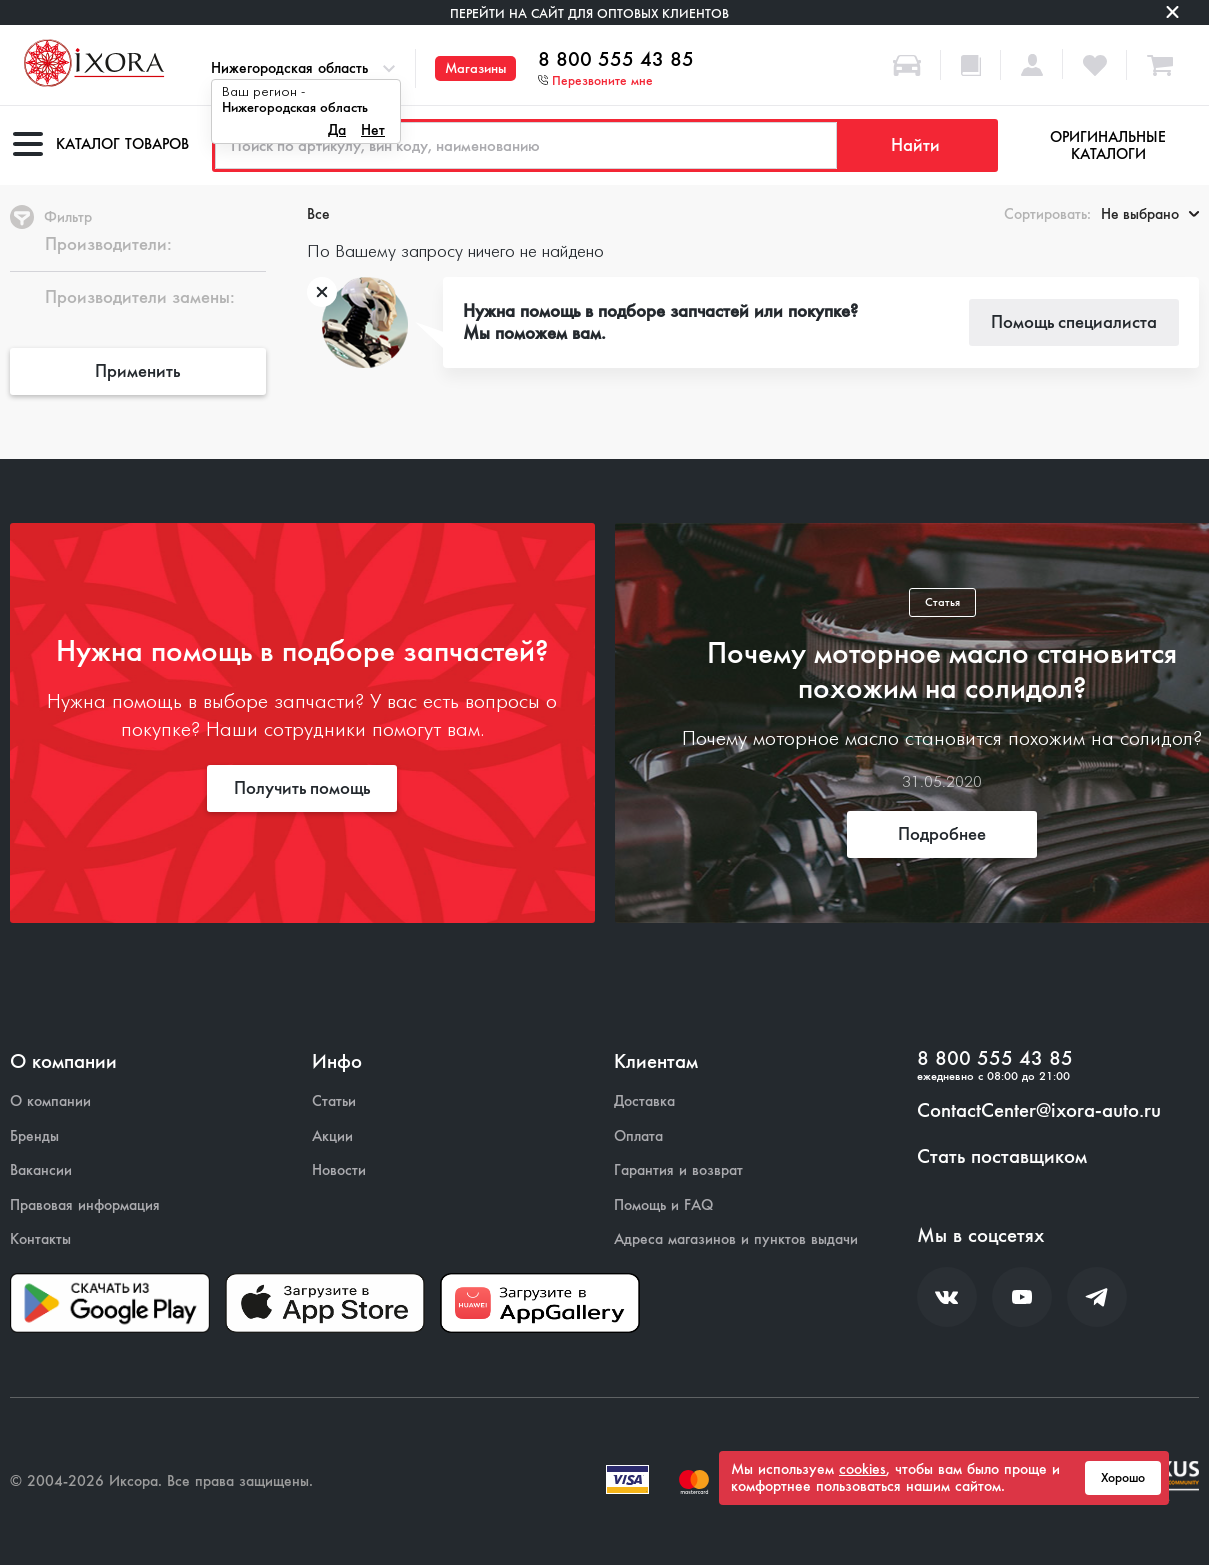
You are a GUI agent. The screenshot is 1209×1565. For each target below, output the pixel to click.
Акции (332, 1136)
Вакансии (41, 1170)
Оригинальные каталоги (1108, 145)
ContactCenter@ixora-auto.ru (1039, 1111)
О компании (50, 1101)
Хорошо (1123, 1478)
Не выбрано (1150, 214)
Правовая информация (85, 1205)
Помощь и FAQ (663, 1205)
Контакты (40, 1239)
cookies (862, 1469)
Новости (339, 1170)
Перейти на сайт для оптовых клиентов (589, 13)
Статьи (334, 1101)
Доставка (644, 1101)
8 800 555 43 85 (616, 60)
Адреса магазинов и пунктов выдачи (736, 1239)
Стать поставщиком (1002, 1157)
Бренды (34, 1136)
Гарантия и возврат (678, 1170)
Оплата (638, 1136)
